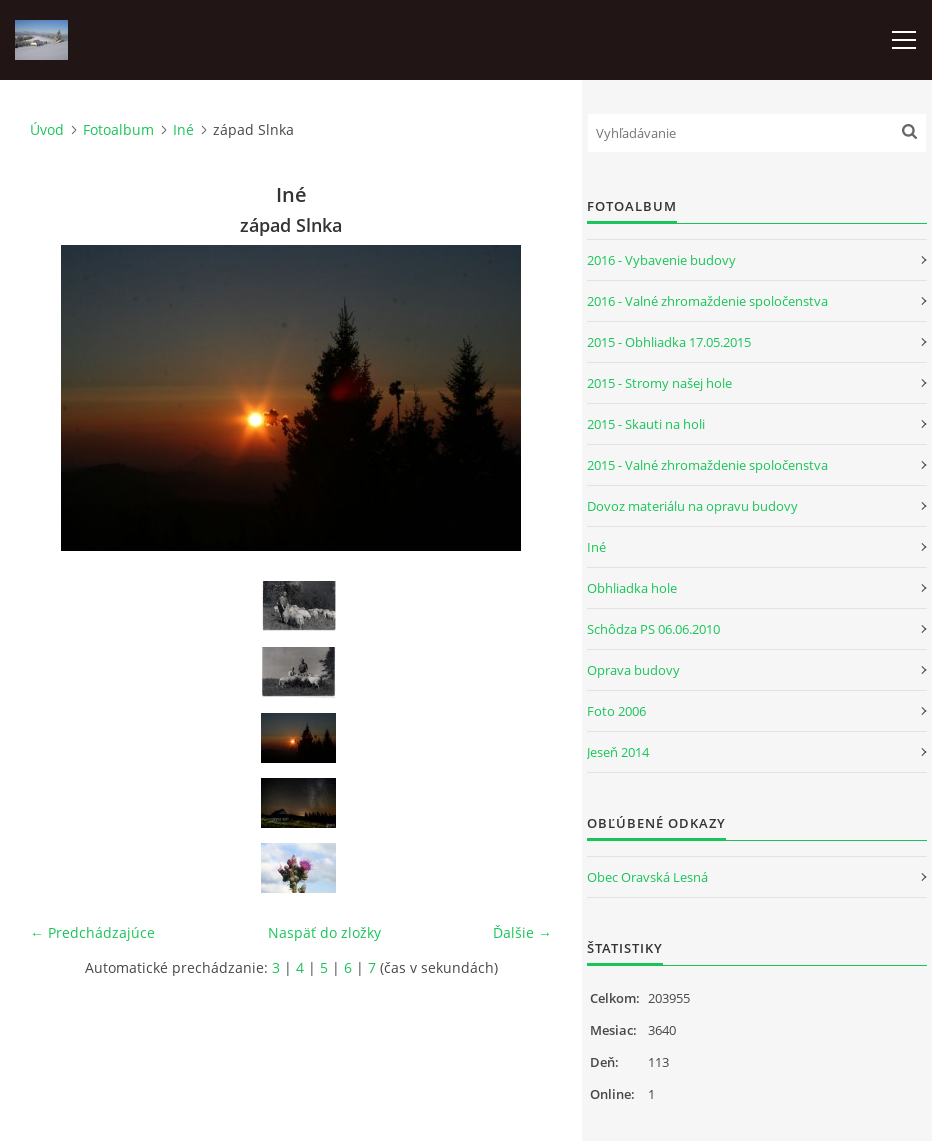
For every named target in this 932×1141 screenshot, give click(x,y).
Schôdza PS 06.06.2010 (653, 629)
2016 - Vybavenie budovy (661, 260)
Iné (183, 129)
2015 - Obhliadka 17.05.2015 (669, 342)
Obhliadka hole (632, 588)
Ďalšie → (522, 932)
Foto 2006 (616, 711)
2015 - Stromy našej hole (659, 383)
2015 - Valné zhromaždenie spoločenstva (707, 465)
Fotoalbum (118, 129)
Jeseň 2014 (618, 752)
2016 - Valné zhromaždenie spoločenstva (707, 301)
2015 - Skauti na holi (646, 424)
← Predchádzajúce (92, 932)
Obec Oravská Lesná (647, 877)
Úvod (47, 129)
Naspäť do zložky (324, 932)
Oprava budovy (633, 670)
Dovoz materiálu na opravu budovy (692, 506)
